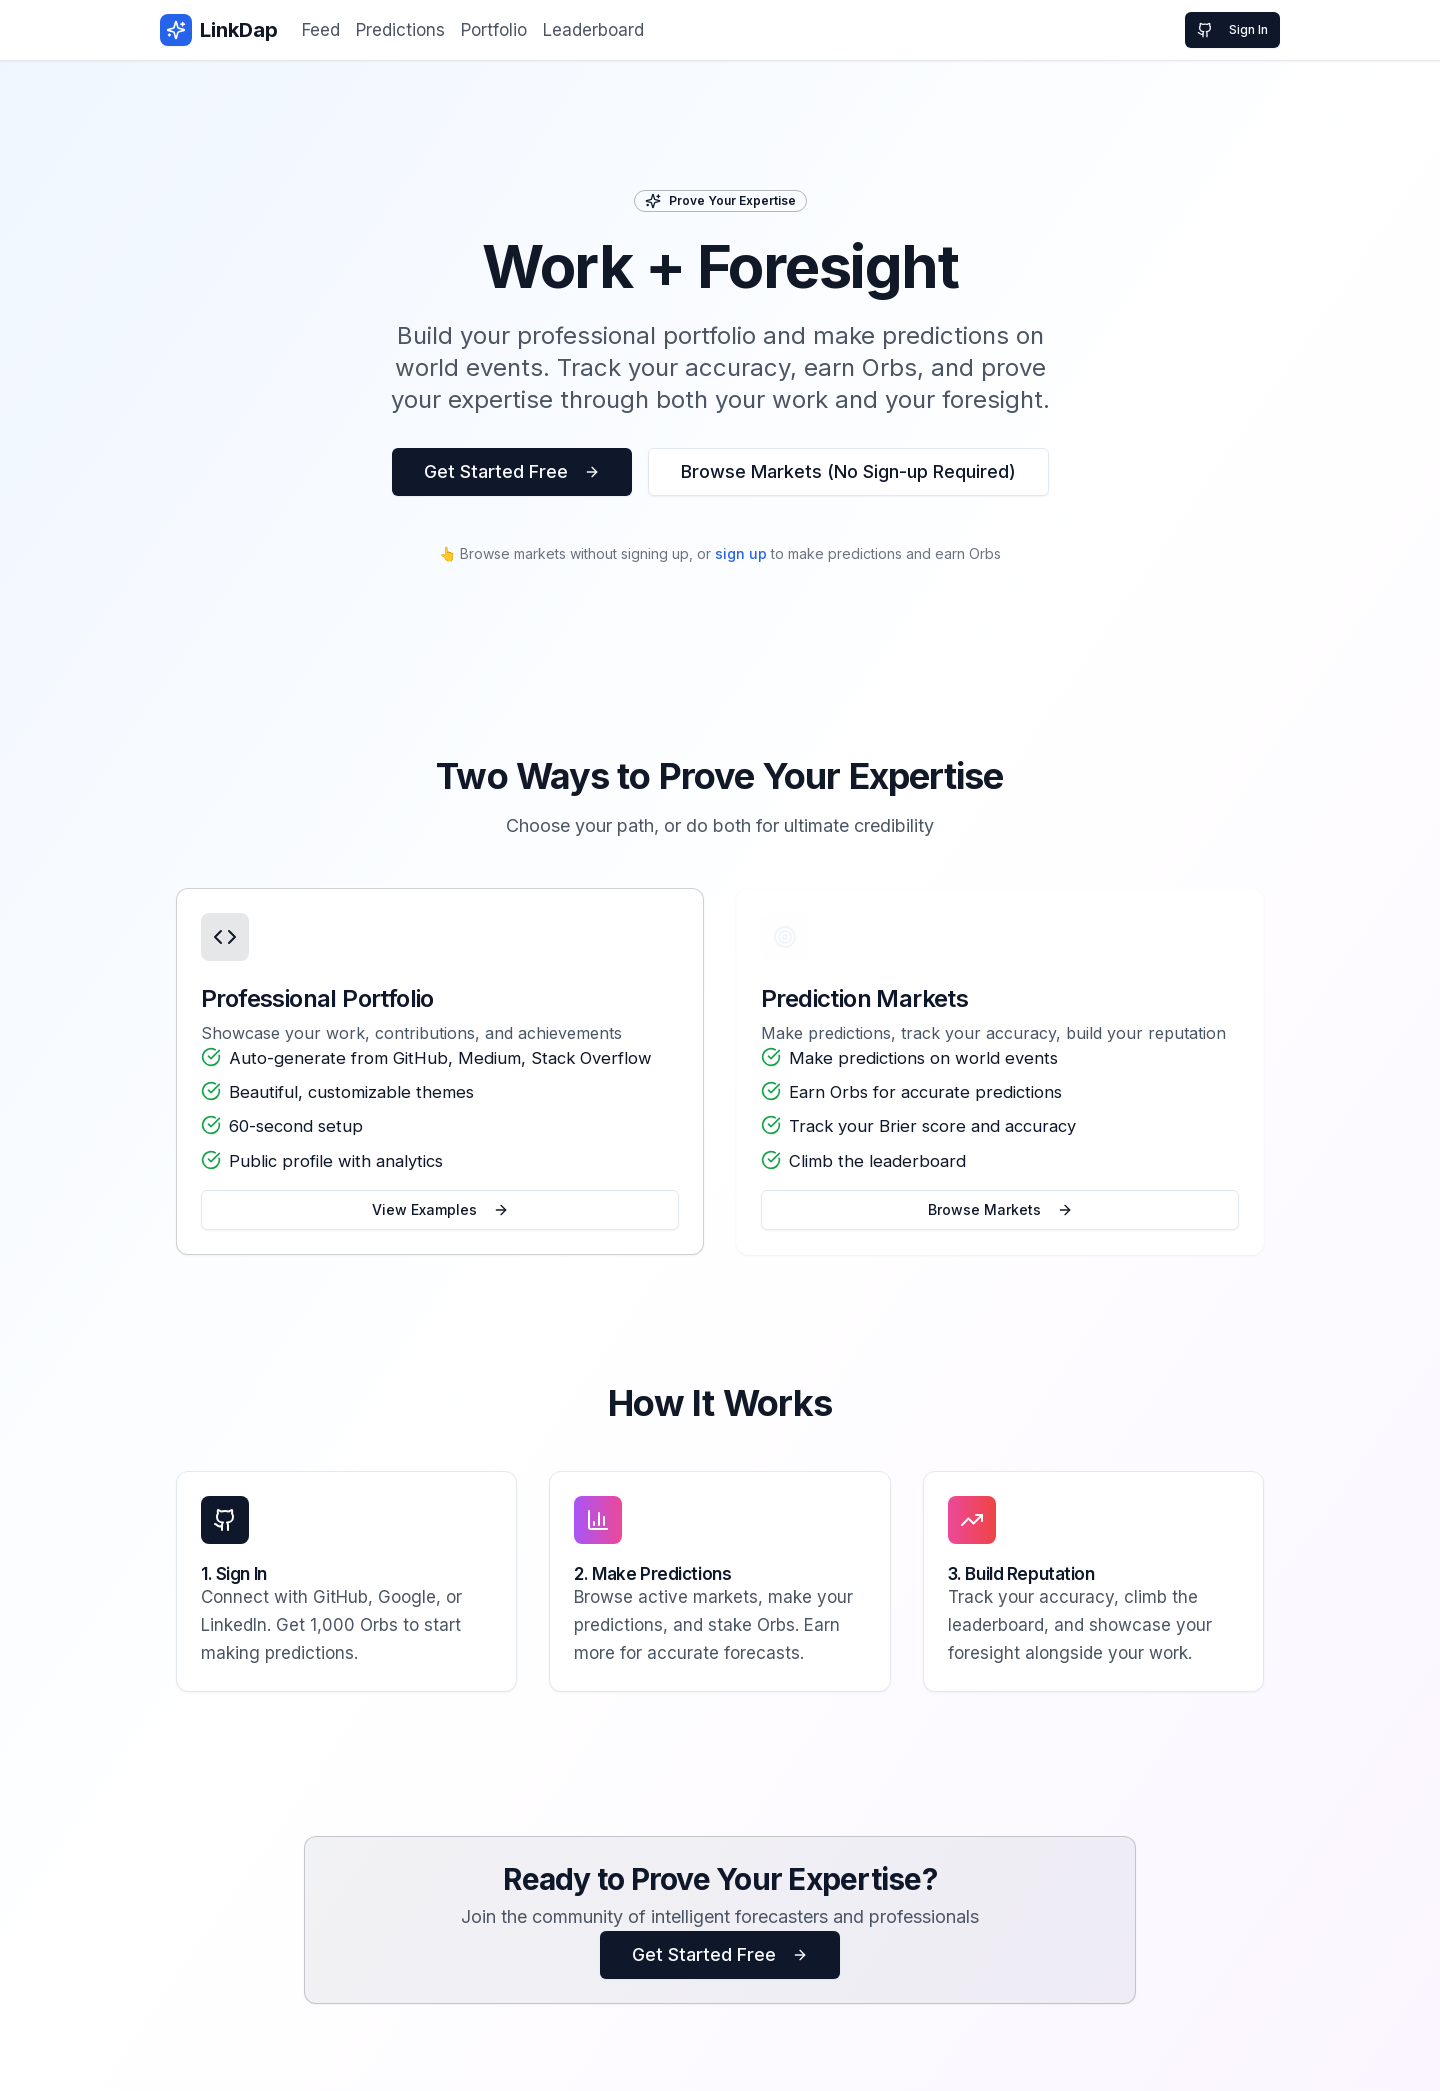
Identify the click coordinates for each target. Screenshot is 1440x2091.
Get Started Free (512, 471)
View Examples (440, 1216)
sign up (741, 553)
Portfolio (494, 30)
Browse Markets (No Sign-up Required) (848, 471)
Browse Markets (1000, 1216)
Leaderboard (593, 30)
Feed (321, 30)
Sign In (1232, 30)
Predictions (400, 30)
